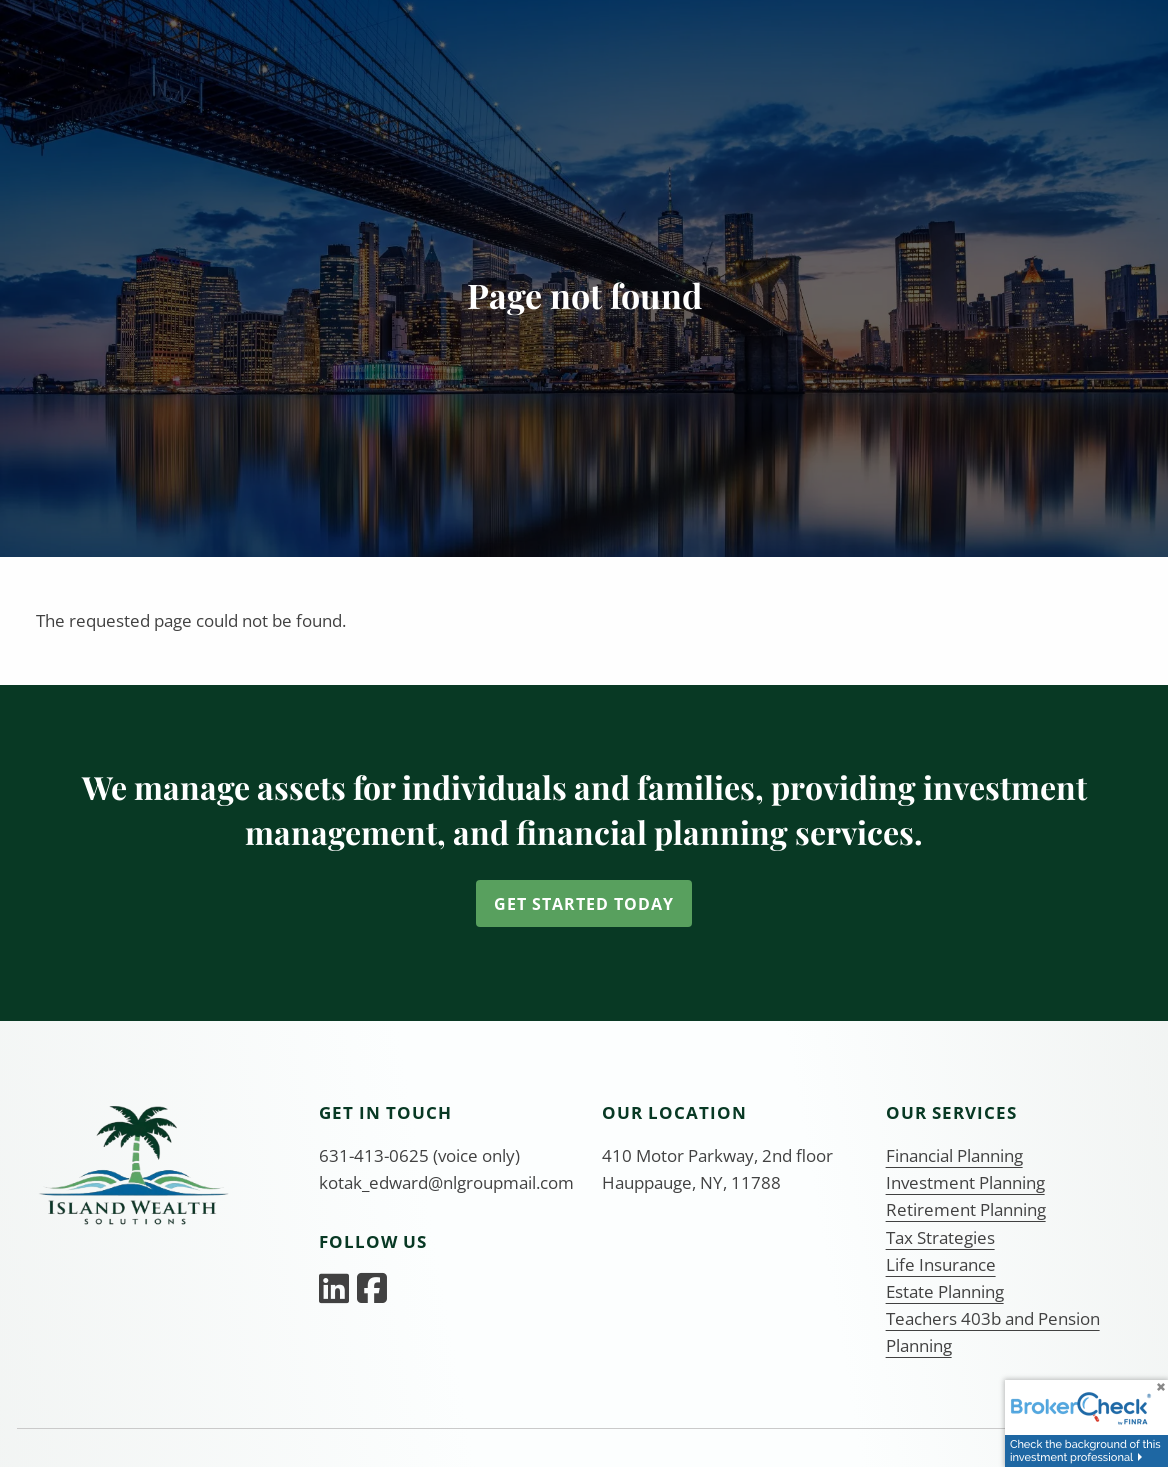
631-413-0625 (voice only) (419, 1155)
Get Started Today (584, 904)
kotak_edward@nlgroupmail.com (446, 1182)
